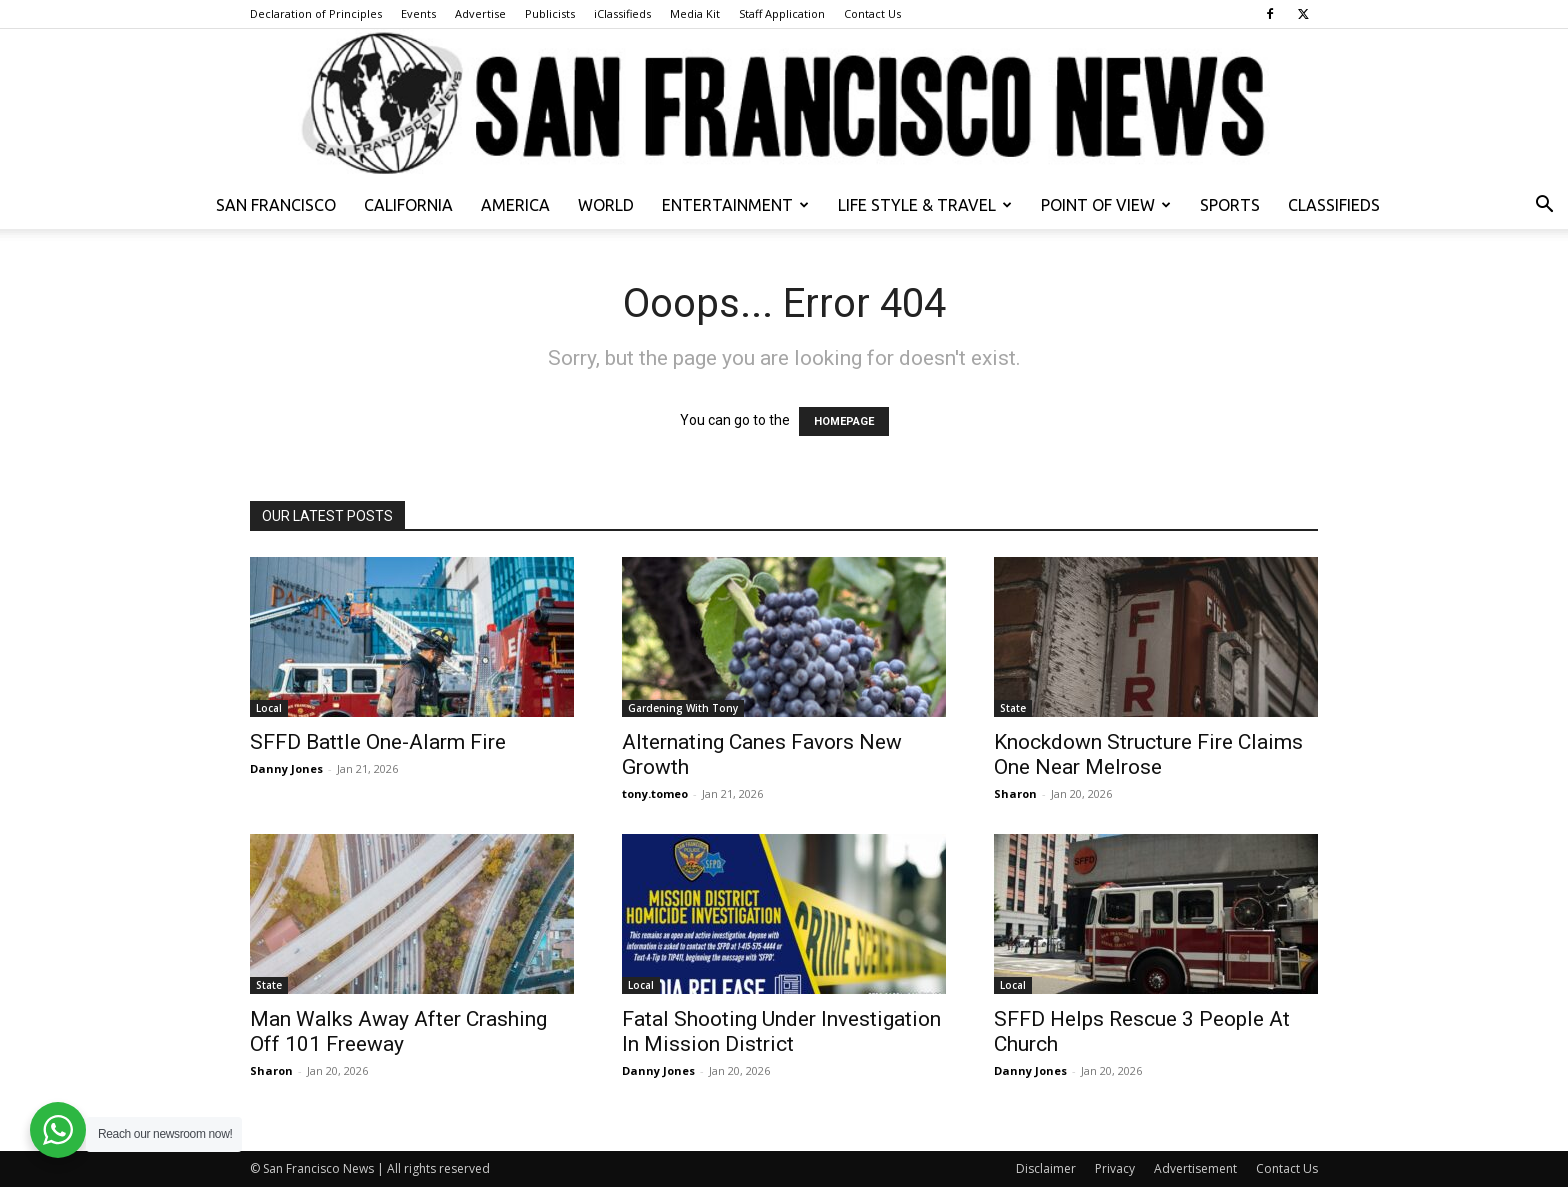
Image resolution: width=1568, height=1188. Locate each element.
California (408, 205)
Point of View (1106, 205)
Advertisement (1195, 1168)
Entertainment (735, 205)
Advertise (480, 13)
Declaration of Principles (316, 13)
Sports (1230, 205)
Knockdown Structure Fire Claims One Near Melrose (1148, 754)
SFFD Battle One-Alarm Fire (378, 742)
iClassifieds (622, 13)
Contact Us (872, 13)
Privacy (1115, 1168)
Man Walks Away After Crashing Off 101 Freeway (398, 1031)
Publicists (550, 13)
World (606, 205)
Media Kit (695, 13)
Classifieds (1334, 205)
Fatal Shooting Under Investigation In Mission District (781, 1031)
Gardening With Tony (683, 708)
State (1013, 708)
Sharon (1015, 793)
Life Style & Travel (925, 205)
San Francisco (276, 205)
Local (269, 708)
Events (418, 13)
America (515, 205)
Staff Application (782, 13)
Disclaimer (1046, 1168)
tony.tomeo (655, 793)
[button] (1544, 206)
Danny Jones (286, 768)
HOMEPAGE (844, 421)
